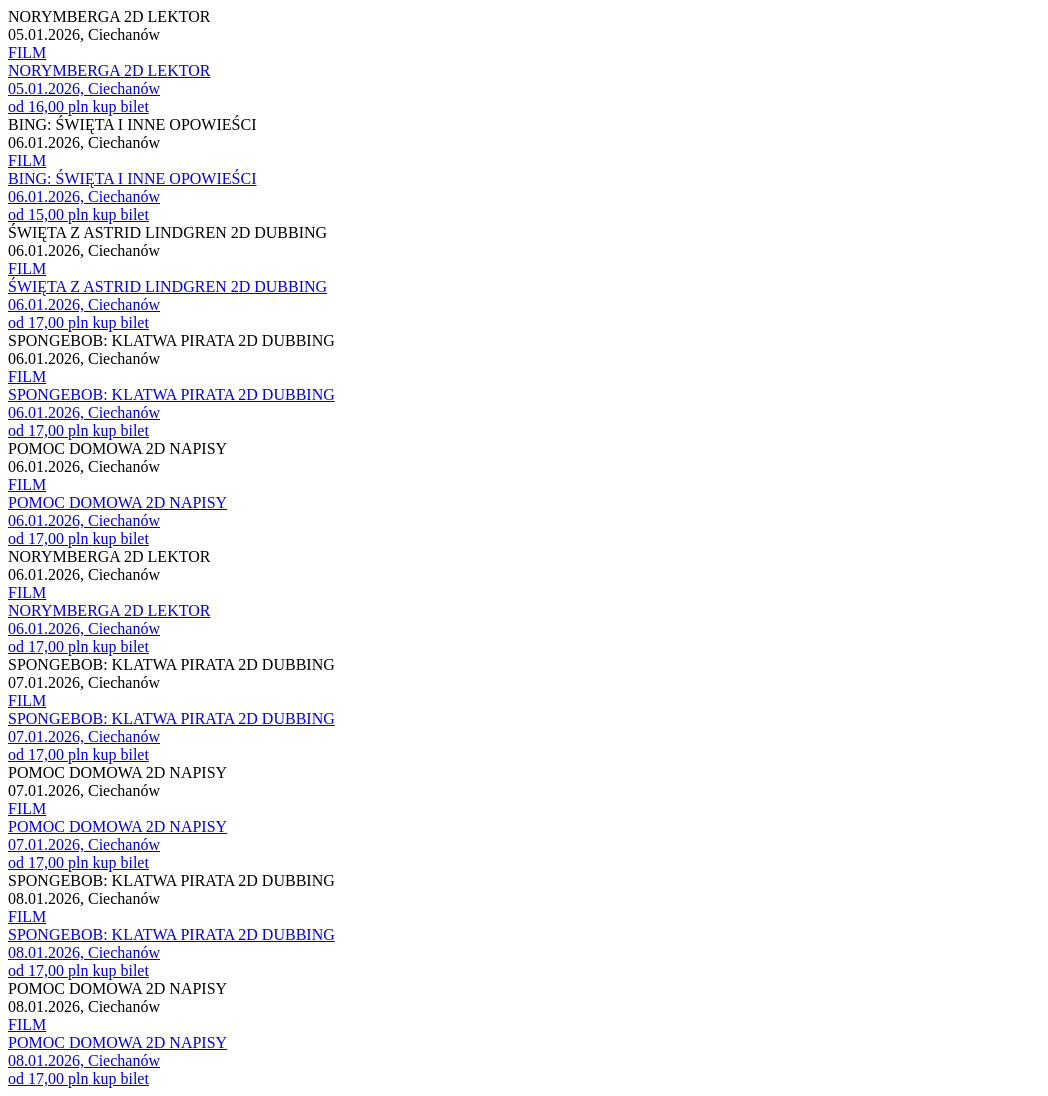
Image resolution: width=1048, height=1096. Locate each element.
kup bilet (120, 106)
